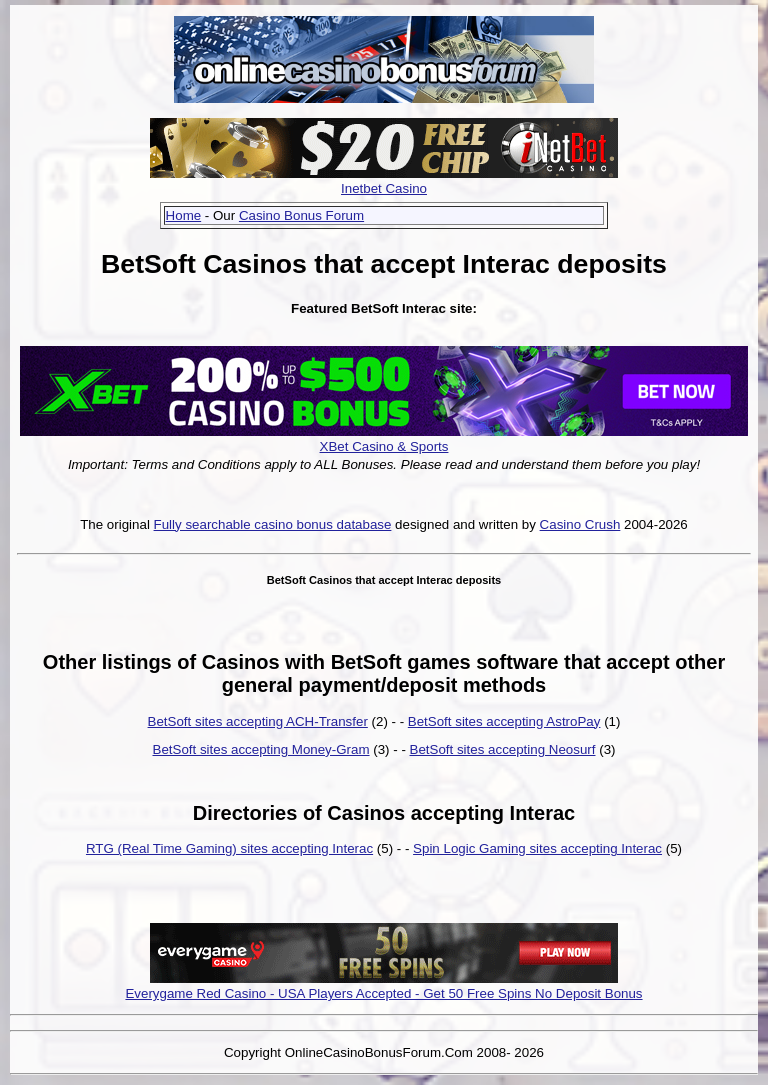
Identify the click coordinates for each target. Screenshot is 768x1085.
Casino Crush (580, 524)
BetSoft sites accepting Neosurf (503, 749)
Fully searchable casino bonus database (273, 524)
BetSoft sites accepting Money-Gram (261, 749)
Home (184, 215)
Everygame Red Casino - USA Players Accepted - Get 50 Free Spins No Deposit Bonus (383, 993)
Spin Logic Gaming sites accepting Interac (537, 848)
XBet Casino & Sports (384, 446)
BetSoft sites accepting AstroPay (504, 721)
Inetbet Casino (384, 188)
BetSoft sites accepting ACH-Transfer (258, 721)
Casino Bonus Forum (301, 215)
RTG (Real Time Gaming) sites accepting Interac (229, 848)
